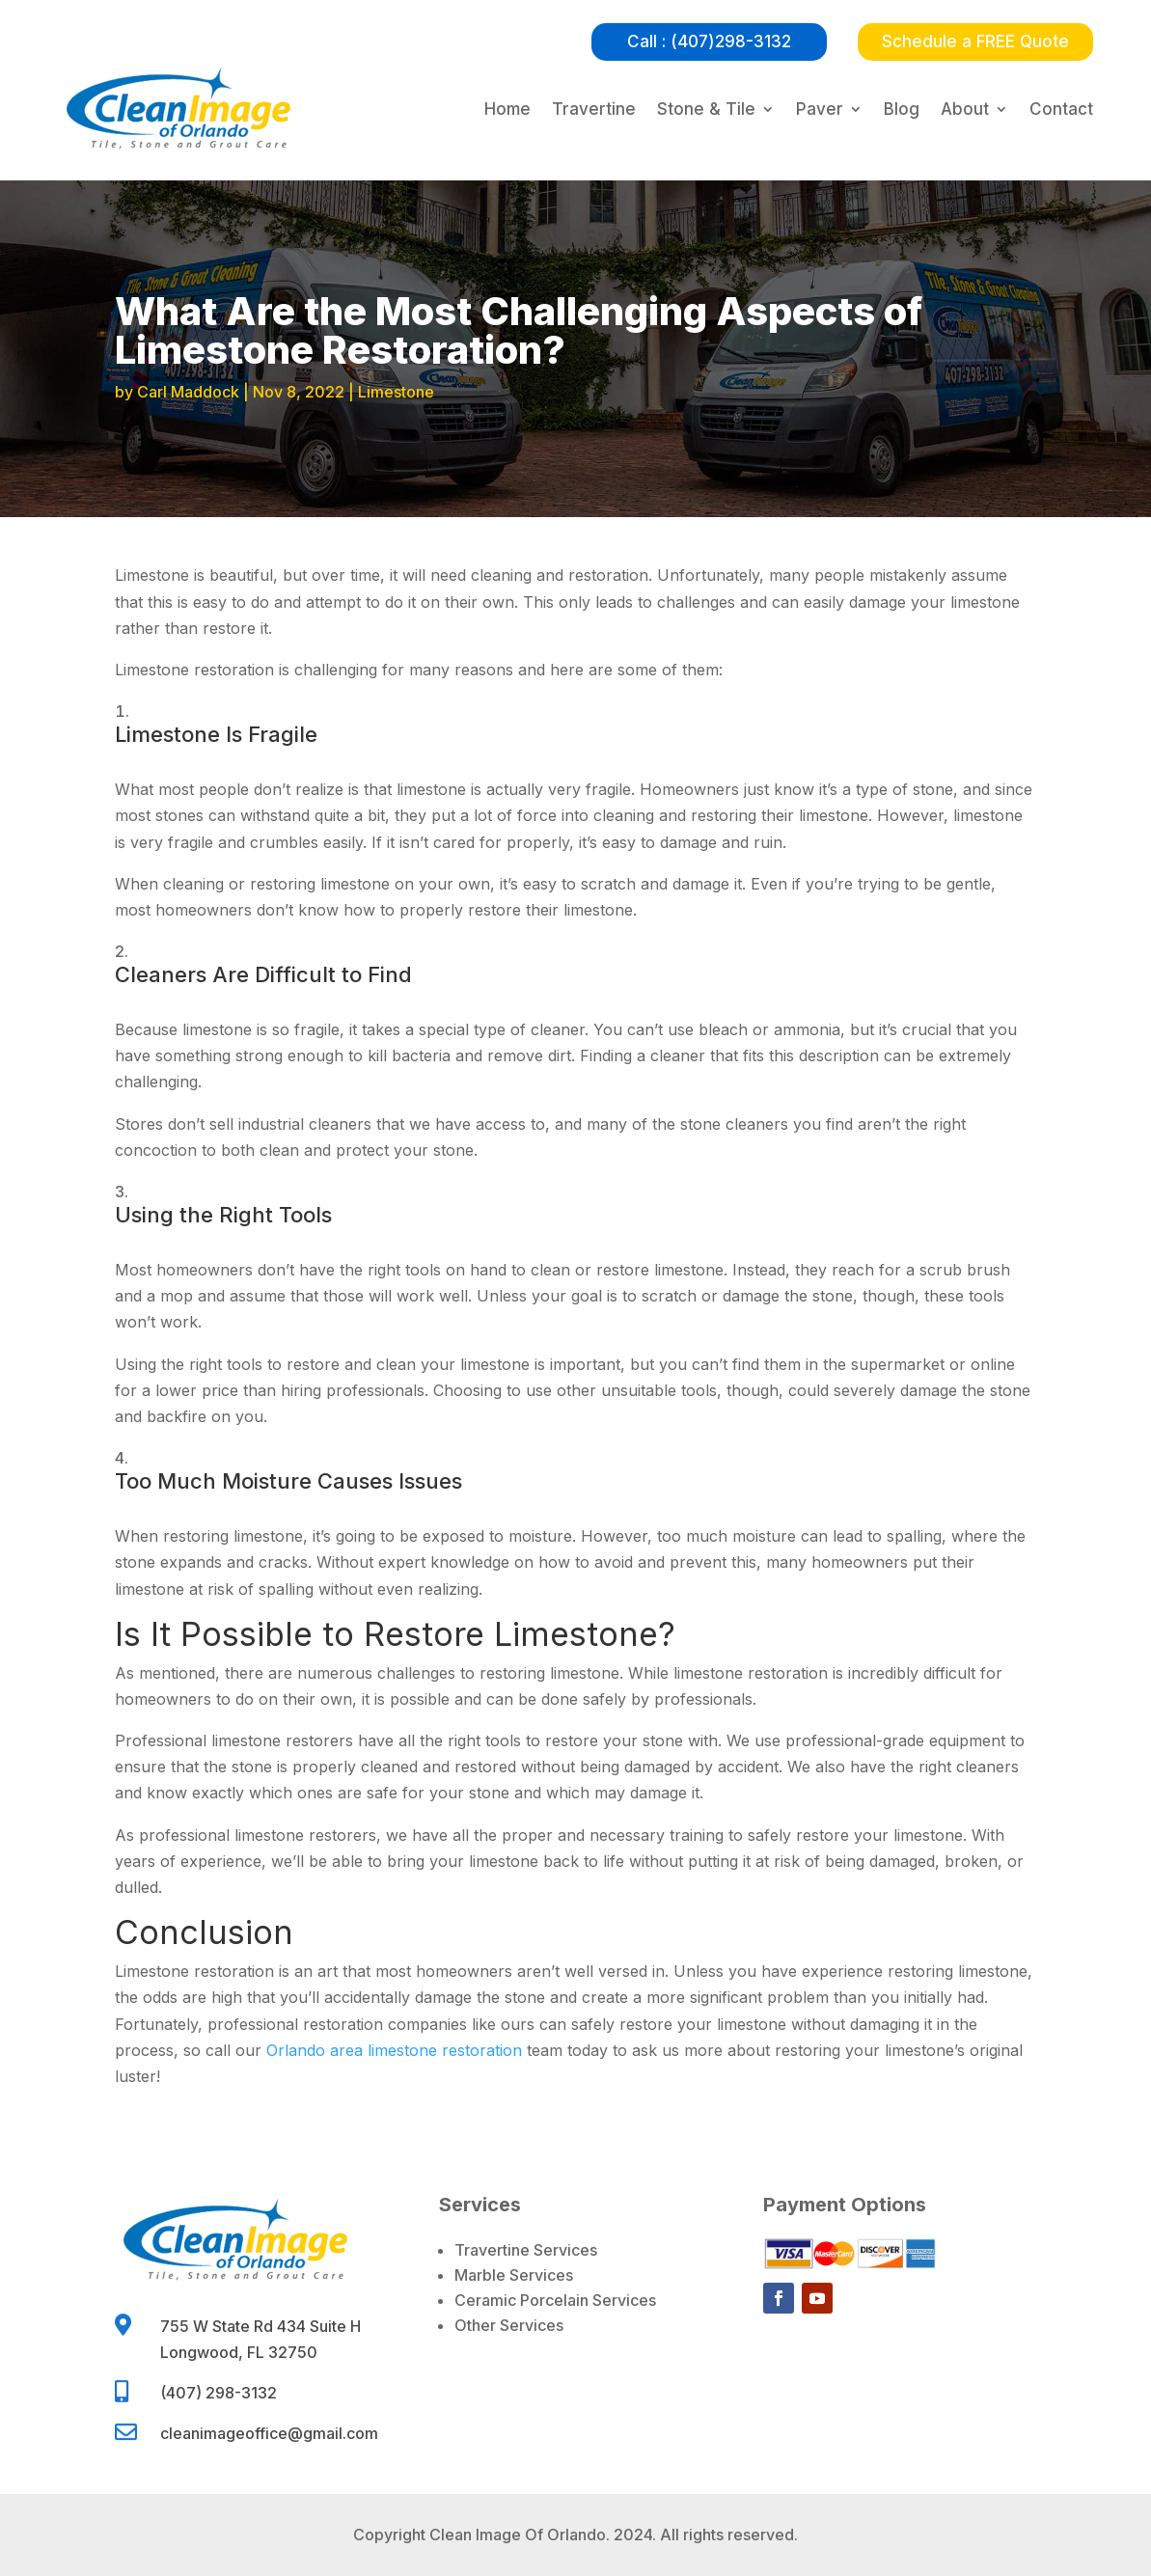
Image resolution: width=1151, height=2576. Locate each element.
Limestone (396, 391)
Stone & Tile (706, 109)
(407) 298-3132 (218, 2392)
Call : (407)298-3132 (709, 41)
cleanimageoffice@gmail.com (269, 2433)
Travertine (594, 109)
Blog (901, 109)
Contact (1061, 109)
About (965, 109)
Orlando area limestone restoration (394, 2050)
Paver (819, 109)
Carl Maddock (188, 391)
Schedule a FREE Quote (975, 41)
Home (507, 109)
